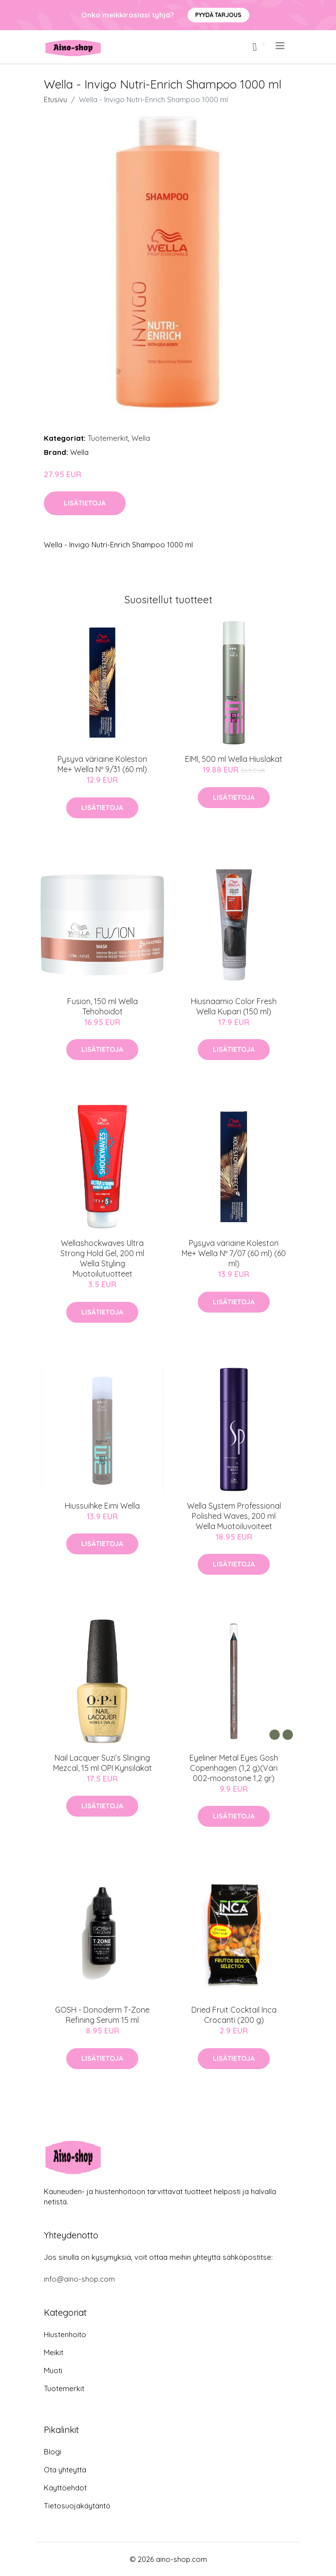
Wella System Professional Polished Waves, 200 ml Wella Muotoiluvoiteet (234, 1516)
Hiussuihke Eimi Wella (102, 1506)
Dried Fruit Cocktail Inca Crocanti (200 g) (234, 2015)
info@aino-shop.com (79, 2279)
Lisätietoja (85, 503)
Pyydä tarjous (218, 14)
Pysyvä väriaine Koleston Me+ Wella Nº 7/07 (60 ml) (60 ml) (234, 1253)
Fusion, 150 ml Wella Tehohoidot (102, 1006)
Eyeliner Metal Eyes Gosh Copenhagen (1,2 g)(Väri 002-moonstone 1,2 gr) (233, 1768)
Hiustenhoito (65, 2334)
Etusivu (55, 99)
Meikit (53, 2352)
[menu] (280, 45)
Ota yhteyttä (65, 2469)
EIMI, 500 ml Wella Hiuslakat (233, 759)
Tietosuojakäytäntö (77, 2505)
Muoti (53, 2370)
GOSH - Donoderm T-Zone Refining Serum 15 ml (102, 2015)
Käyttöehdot (65, 2487)
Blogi (52, 2451)
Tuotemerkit (108, 438)
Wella (140, 438)
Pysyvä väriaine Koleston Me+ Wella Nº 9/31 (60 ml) (102, 764)
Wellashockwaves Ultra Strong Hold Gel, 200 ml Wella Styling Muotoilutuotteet (102, 1258)
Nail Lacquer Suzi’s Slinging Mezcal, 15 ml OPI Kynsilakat (102, 1763)
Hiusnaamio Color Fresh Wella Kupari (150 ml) (234, 1006)
